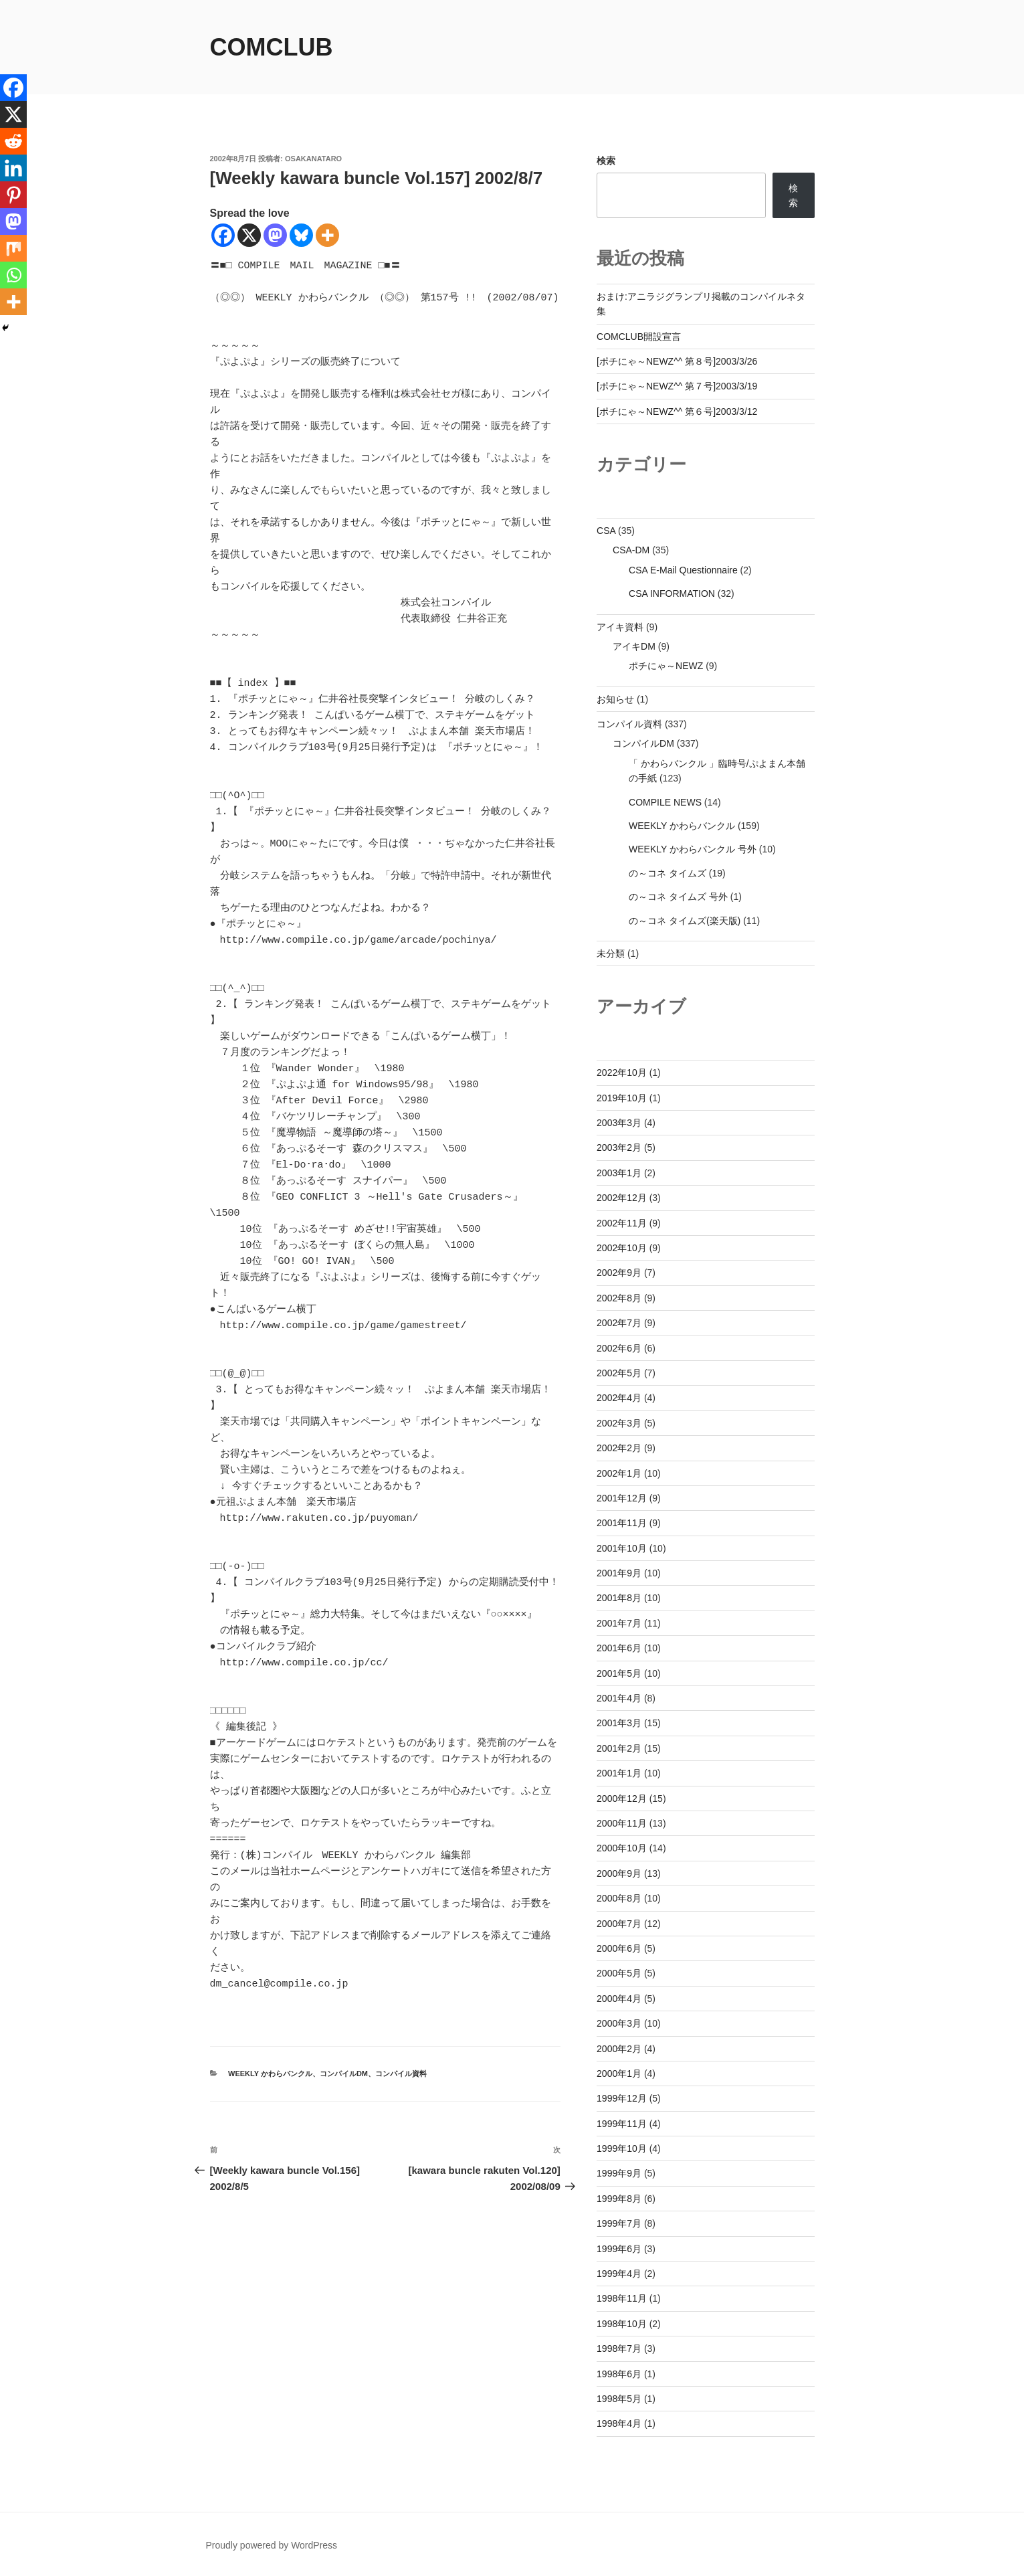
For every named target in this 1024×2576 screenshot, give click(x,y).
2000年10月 (622, 1848)
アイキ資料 (620, 627)
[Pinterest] (13, 194)
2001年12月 (622, 1498)
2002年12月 (622, 1197)
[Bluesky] (301, 235)
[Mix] (13, 248)
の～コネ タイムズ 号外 (678, 896)
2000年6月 (619, 1948)
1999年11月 (622, 2123)
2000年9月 (619, 1873)
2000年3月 (619, 2023)
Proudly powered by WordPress (272, 2545)
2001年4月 (619, 1698)
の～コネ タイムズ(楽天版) (684, 920)
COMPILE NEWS (665, 802)
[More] (327, 235)
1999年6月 (619, 2248)
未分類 (611, 953)
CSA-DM (631, 550)
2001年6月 (619, 1648)
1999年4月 (619, 2273)
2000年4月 (619, 1998)
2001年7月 (619, 1623)
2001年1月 (619, 1773)
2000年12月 (622, 1798)
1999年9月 (619, 2173)
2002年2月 (619, 1448)
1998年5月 (619, 2398)
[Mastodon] (275, 235)
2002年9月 (619, 1272)
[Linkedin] (13, 168)
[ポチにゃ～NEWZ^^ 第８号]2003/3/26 (677, 361)
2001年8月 (619, 1597)
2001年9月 (619, 1573)
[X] (249, 235)
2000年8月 (619, 1898)
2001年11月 (622, 1522)
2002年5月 (619, 1373)
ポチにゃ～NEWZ (666, 665)
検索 (606, 160)
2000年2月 (619, 2048)
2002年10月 (622, 1248)
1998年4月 (619, 2423)
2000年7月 (619, 1923)
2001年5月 (619, 1673)
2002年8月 (619, 1298)
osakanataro (313, 159)
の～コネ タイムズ (667, 873)
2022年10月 (622, 1072)
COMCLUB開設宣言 (639, 336)
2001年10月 (622, 1548)
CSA (606, 530)
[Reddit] (13, 141)
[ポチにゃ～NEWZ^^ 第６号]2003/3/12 (677, 411)
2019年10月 (622, 1098)
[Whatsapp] (13, 275)
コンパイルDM (344, 2073)
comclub (271, 47)
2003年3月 (619, 1122)
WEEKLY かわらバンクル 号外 (692, 849)
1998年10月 (622, 2323)
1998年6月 (619, 2374)
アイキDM (634, 646)
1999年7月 (619, 2223)
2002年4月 (619, 1397)
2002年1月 (619, 1473)
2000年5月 (619, 1973)
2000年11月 (622, 1823)
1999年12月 (622, 2098)
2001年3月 (619, 1723)
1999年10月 (622, 2148)
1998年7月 (619, 2348)
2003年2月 (619, 1147)
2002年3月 (619, 1423)
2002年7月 (619, 1322)
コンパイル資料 (401, 2073)
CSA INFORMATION (672, 593)
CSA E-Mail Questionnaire (683, 570)
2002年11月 (622, 1223)
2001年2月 (619, 1748)
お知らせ (615, 699)
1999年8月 (619, 2198)
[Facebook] (223, 235)
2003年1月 (619, 1173)
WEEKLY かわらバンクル (270, 2073)
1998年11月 (622, 2298)
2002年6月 (619, 1348)
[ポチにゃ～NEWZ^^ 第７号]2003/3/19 (677, 386)
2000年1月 (619, 2073)
